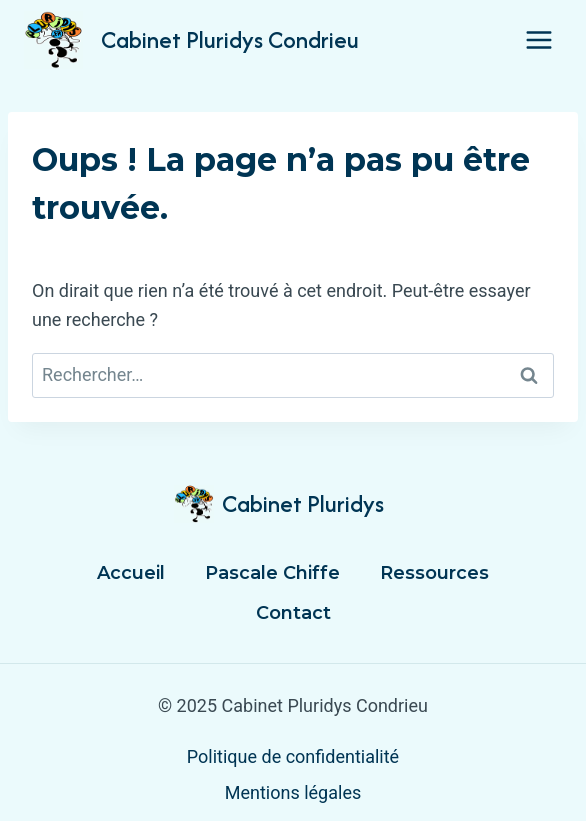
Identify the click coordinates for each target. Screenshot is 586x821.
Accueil (131, 573)
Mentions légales (293, 792)
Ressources (434, 573)
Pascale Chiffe (272, 573)
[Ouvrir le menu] (538, 39)
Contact (293, 613)
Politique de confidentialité (293, 756)
